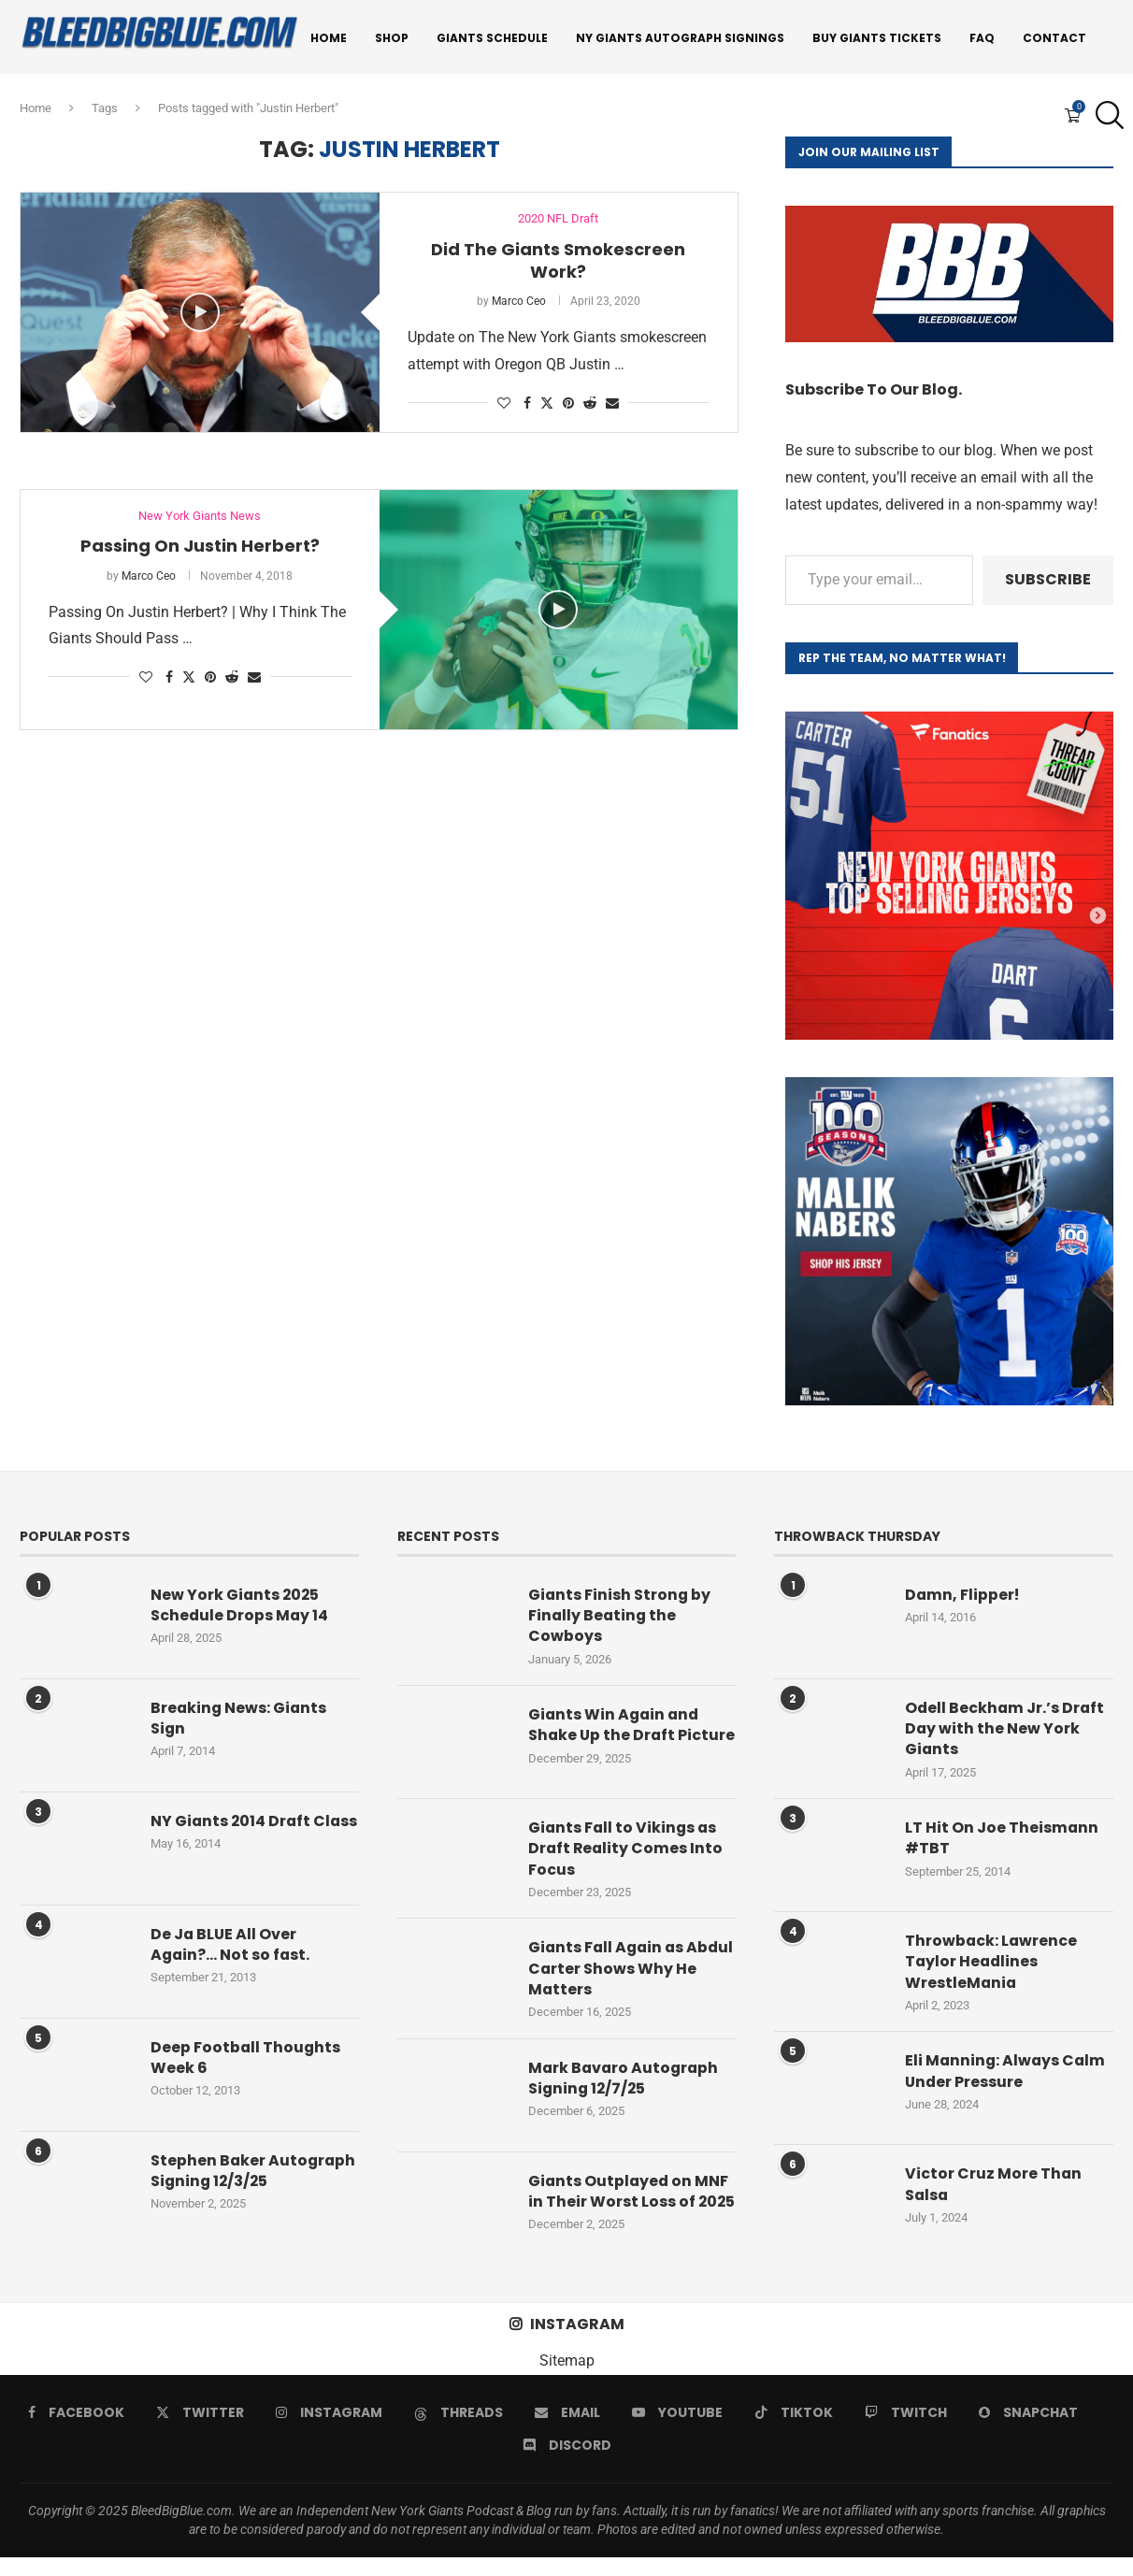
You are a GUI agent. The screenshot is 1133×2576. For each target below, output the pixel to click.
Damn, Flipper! (963, 1598)
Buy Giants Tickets (876, 38)
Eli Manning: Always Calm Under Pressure (1007, 2074)
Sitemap (567, 2379)
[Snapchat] (1028, 2431)
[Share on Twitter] (546, 405)
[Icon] (200, 315)
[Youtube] (677, 2431)
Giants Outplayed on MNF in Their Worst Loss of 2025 (629, 2213)
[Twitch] (906, 2431)
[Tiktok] (793, 2431)
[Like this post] (503, 405)
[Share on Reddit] (589, 405)
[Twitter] (200, 2431)
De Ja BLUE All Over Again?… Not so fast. (231, 1947)
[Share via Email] (612, 405)
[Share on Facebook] (527, 405)
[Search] (1105, 116)
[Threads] (458, 2431)
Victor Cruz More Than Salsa (994, 2188)
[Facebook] (76, 2431)
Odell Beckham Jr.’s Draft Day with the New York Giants (1006, 1732)
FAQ (982, 38)
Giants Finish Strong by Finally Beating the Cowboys (620, 1619)
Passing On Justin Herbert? (200, 548)
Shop (392, 38)
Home (328, 38)
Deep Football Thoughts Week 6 (246, 2060)
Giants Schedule (492, 38)
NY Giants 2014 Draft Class (232, 1834)
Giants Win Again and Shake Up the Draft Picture (615, 1739)
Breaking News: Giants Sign (240, 1721)
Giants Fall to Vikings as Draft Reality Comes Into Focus (626, 1859)
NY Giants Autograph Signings (680, 38)
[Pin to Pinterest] (568, 405)
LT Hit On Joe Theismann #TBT (1002, 1842)
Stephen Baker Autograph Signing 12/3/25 (254, 2174)
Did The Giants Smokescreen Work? (558, 263)
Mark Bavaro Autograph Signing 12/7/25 (625, 2089)
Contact (1054, 38)
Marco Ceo (519, 303)
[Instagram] (329, 2431)
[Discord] (567, 2463)
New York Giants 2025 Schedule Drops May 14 (240, 1608)
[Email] (567, 2431)
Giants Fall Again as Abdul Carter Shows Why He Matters (626, 1980)
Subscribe (1048, 582)
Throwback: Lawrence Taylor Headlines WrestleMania (992, 1966)
